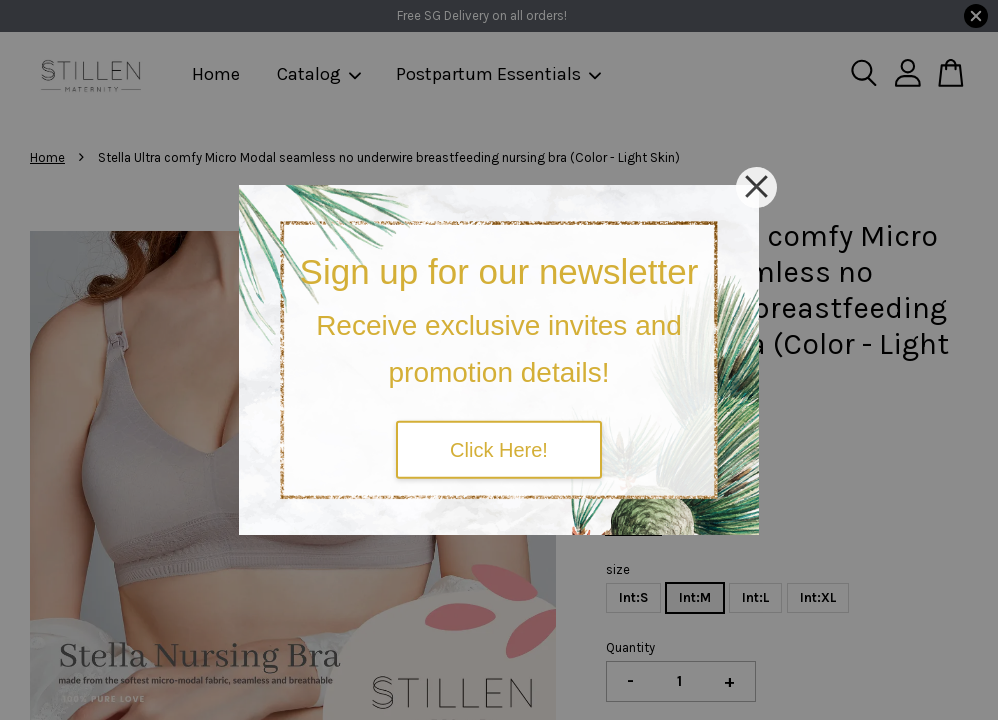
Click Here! (499, 449)
